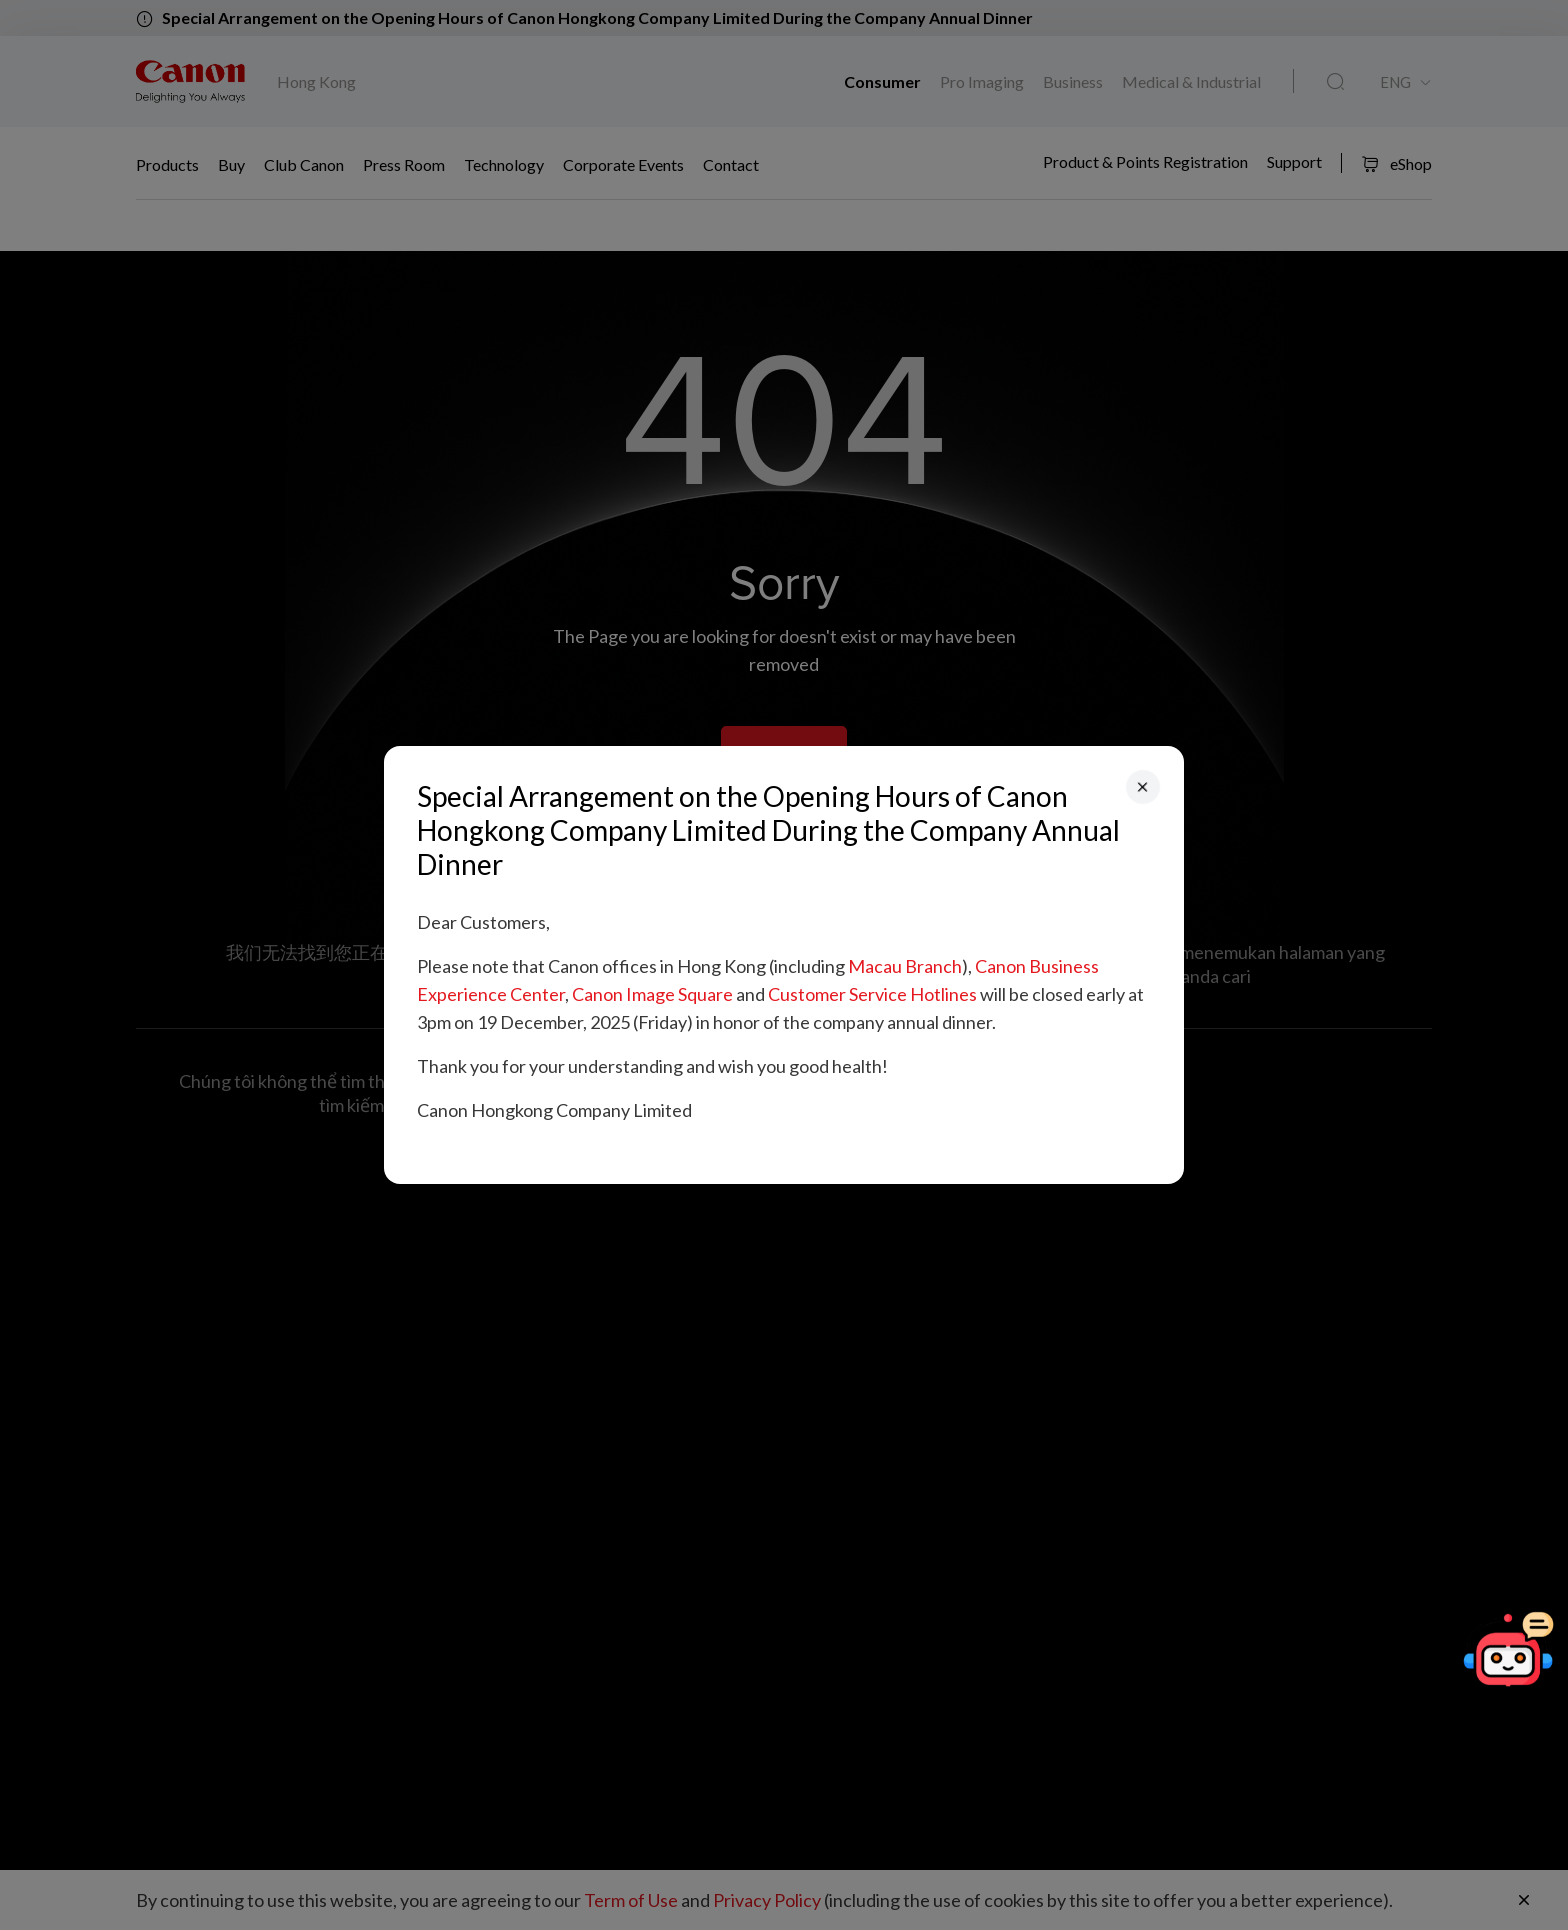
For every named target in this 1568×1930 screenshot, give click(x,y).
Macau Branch (905, 966)
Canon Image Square (652, 994)
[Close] (1143, 787)
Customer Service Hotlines (872, 994)
